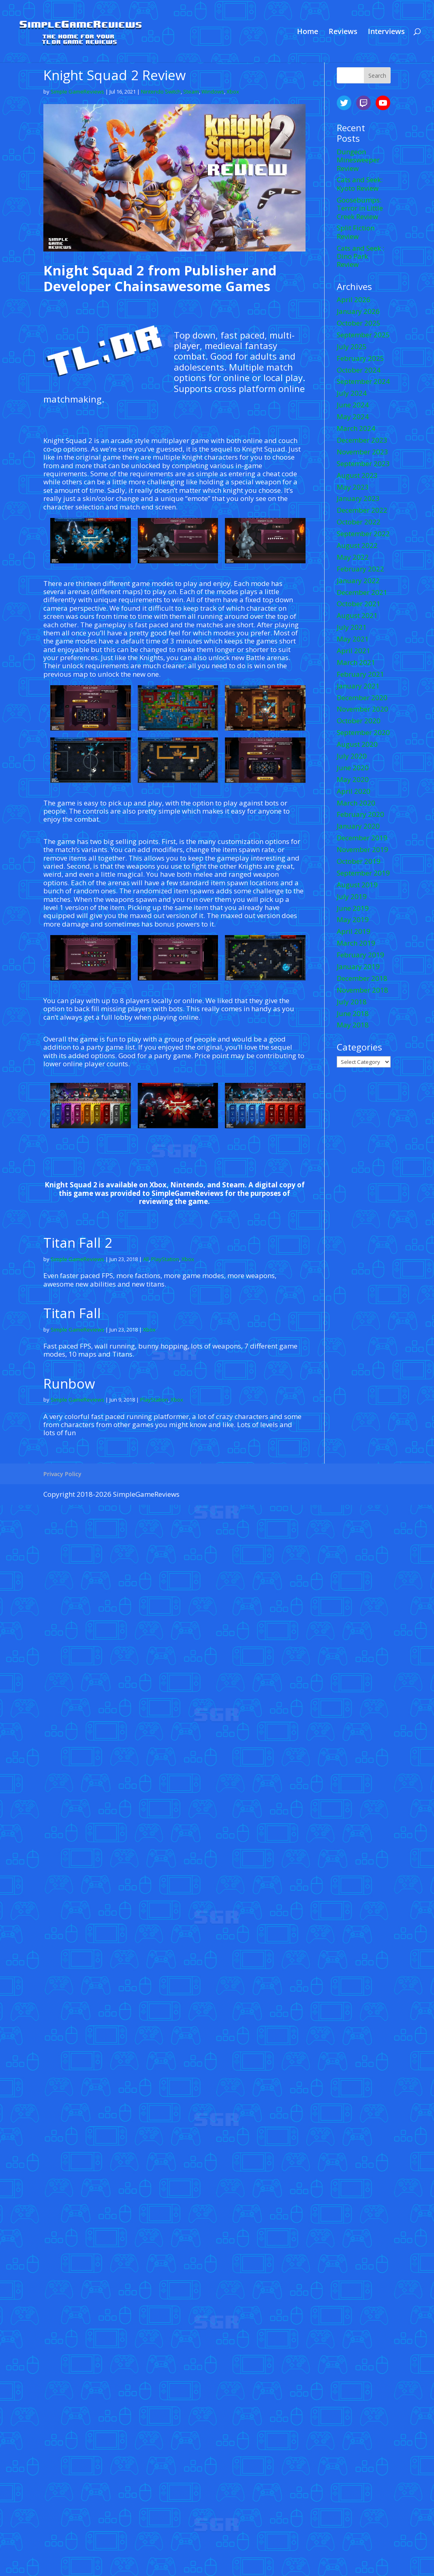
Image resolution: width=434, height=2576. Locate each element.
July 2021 (352, 627)
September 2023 (363, 463)
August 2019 (357, 884)
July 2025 (352, 346)
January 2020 (358, 826)
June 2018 (353, 1013)
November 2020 (362, 709)
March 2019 (356, 943)
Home (307, 32)
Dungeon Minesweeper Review (358, 160)
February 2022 (360, 568)
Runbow (69, 1383)
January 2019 (358, 966)
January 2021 (358, 685)
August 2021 (357, 615)
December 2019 (362, 837)
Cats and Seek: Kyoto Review (360, 183)
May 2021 (353, 638)
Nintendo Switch (161, 91)
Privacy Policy (62, 1474)
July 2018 (352, 1001)
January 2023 (358, 498)
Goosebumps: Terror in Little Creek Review (360, 208)
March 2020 (356, 803)
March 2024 (356, 428)
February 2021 (360, 674)
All (146, 1259)
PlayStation (165, 1259)
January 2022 (358, 580)
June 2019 (353, 908)
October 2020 (359, 720)
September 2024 (363, 381)
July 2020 (352, 756)
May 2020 (353, 779)
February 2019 (360, 954)
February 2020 (360, 814)
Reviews (343, 32)
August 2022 (357, 545)
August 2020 (357, 744)
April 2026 (353, 299)
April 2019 (353, 931)
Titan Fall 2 (77, 1243)
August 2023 (357, 475)
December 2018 (362, 978)
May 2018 (353, 1024)
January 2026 (358, 311)
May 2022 (353, 557)
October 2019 (359, 861)
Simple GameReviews (77, 91)
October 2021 (359, 603)
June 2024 (353, 404)
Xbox (233, 91)
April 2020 (353, 791)
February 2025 (360, 358)
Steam (191, 91)
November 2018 (362, 990)
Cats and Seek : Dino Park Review (360, 256)
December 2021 (362, 592)
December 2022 (362, 510)
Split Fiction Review (355, 232)
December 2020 (362, 697)
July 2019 (352, 896)
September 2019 (363, 873)
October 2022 (359, 521)
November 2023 (362, 451)
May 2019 (353, 919)
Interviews (386, 32)
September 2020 (363, 732)
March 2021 (356, 662)
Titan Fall (72, 1313)
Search (377, 75)
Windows (212, 91)
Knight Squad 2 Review (114, 75)
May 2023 (353, 487)
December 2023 (362, 440)
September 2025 (363, 334)
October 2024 (359, 370)
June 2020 (353, 767)
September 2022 (363, 533)
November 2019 (362, 849)
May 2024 (353, 416)
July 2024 (352, 393)
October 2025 (359, 323)
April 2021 (353, 650)
